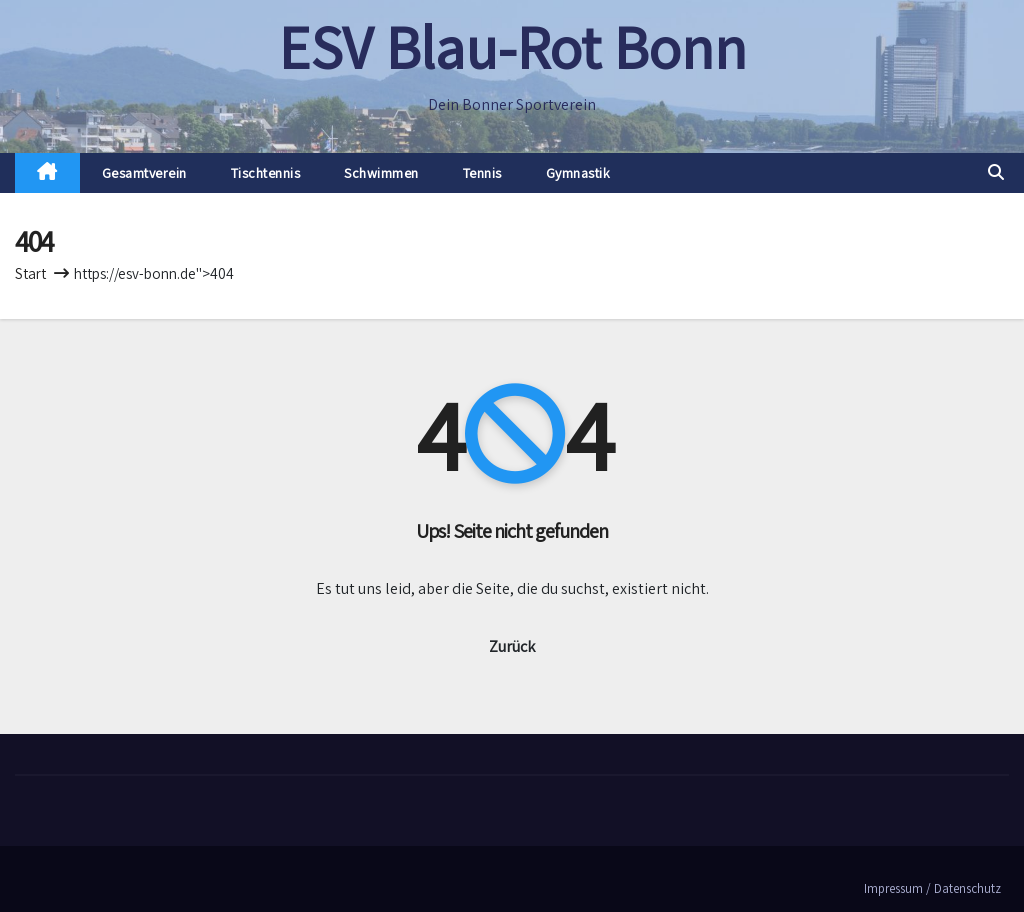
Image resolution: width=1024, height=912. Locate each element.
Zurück (512, 646)
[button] (996, 172)
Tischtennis (266, 173)
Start (30, 273)
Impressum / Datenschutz (932, 888)
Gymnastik (578, 173)
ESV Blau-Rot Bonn (512, 47)
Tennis (482, 173)
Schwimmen (381, 173)
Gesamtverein (144, 173)
